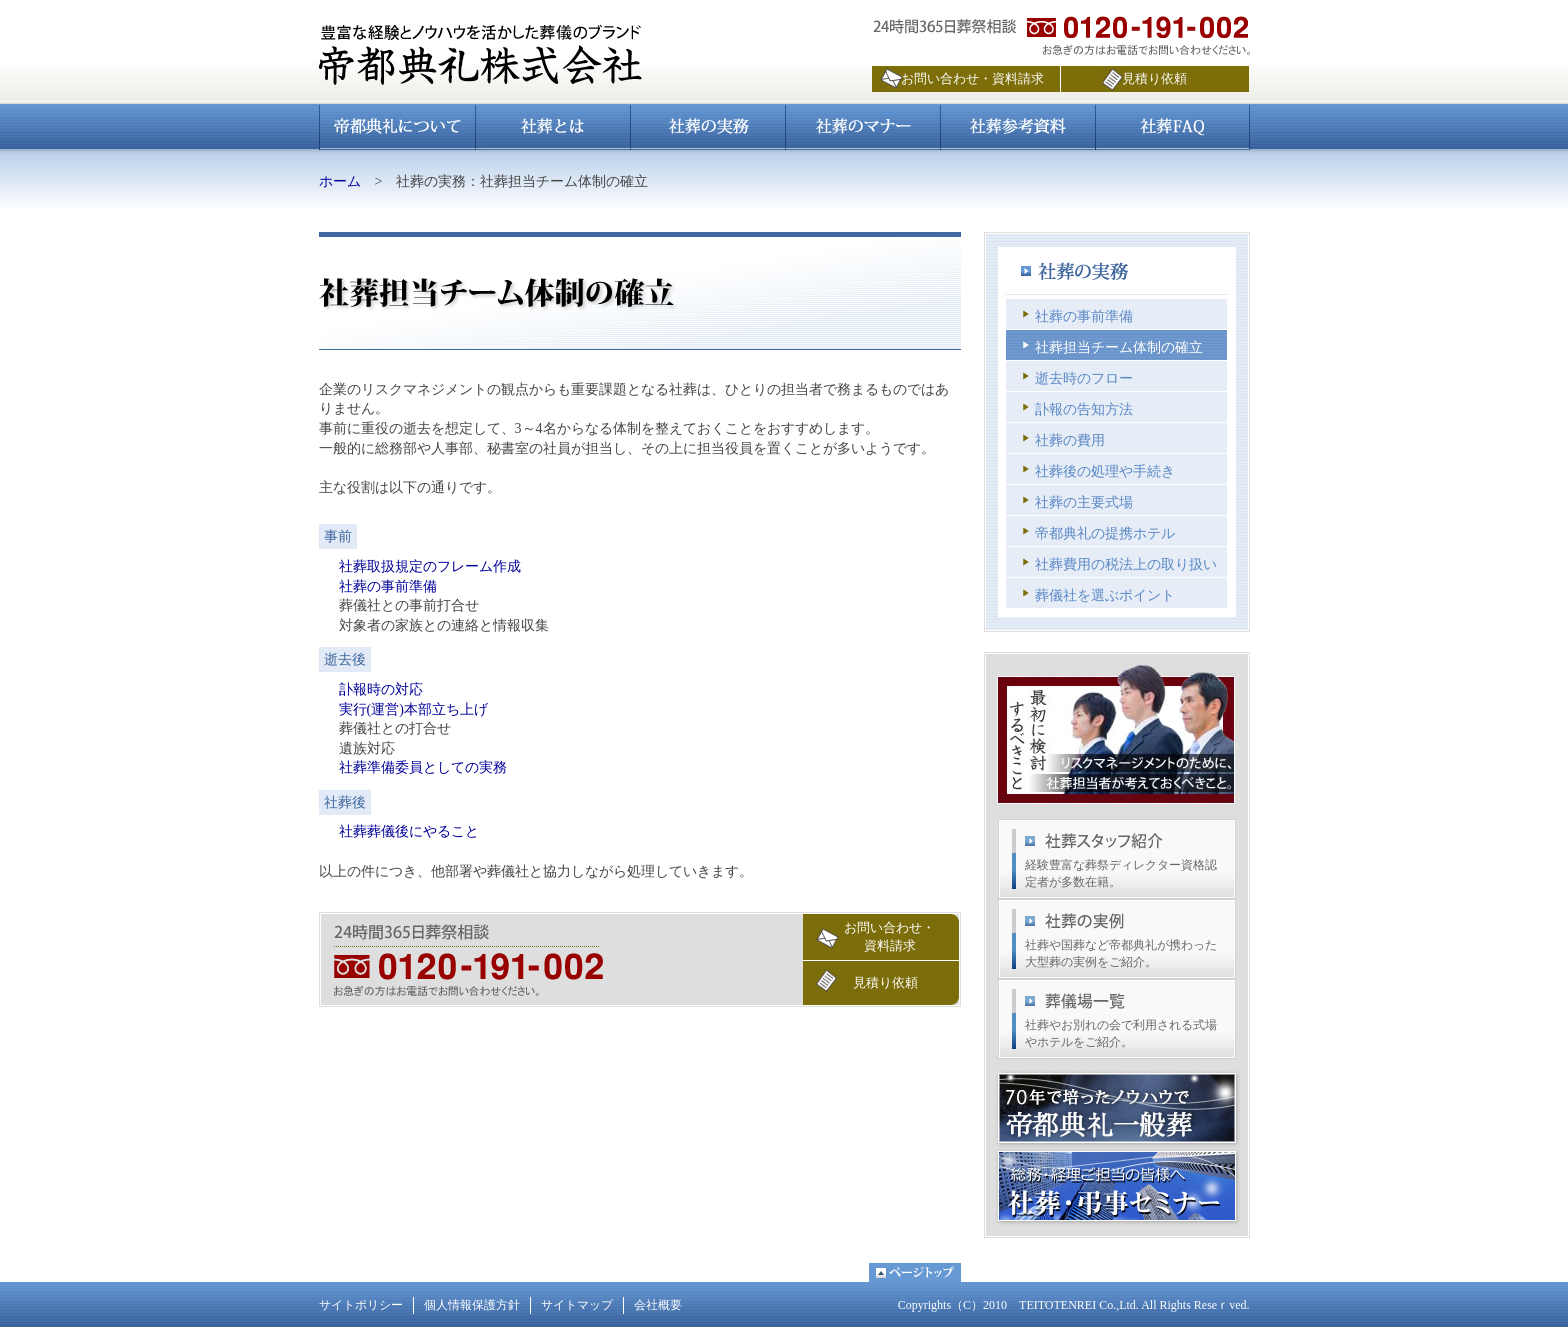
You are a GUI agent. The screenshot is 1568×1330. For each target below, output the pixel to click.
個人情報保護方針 (472, 1305)
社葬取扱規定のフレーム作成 (430, 566)
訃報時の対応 (381, 689)
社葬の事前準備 (388, 586)
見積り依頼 (1154, 78)
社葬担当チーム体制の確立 (1119, 347)
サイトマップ (577, 1305)
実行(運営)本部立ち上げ (413, 709)
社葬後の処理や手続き (1105, 471)
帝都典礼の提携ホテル (1105, 533)
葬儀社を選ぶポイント (1105, 595)
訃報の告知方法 (1084, 409)
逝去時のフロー (1084, 378)
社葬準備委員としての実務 (423, 767)
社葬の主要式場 (1084, 502)
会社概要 (658, 1305)
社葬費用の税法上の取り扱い (1126, 564)
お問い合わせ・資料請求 (972, 78)
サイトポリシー (361, 1305)
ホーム (340, 181)
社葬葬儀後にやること (409, 831)
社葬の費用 (1070, 440)
